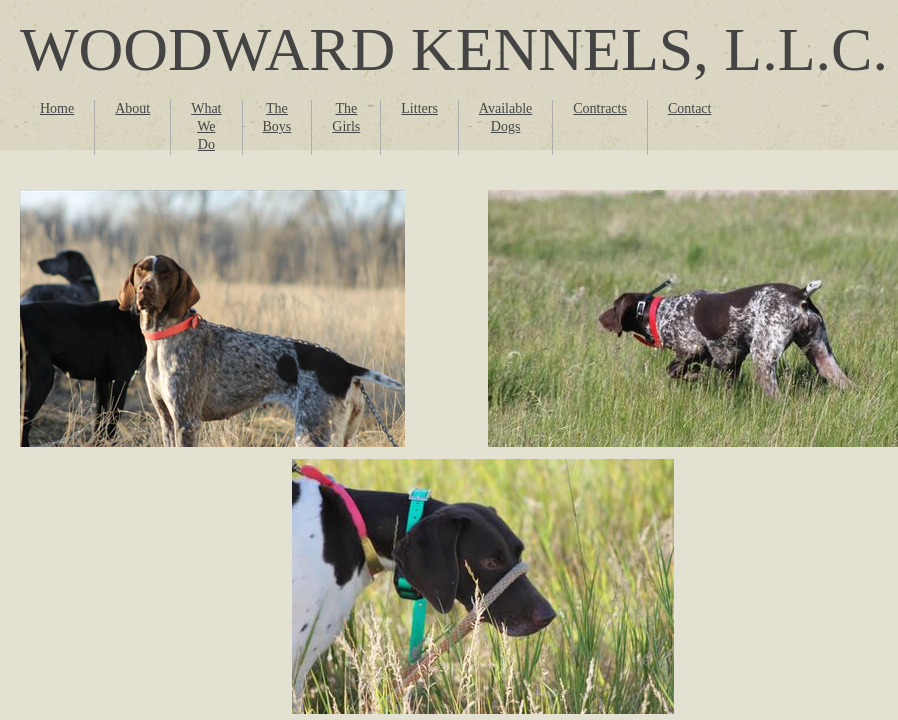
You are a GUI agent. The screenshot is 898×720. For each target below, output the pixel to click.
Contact (690, 108)
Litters (419, 108)
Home (57, 108)
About (132, 108)
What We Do (206, 126)
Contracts (600, 108)
